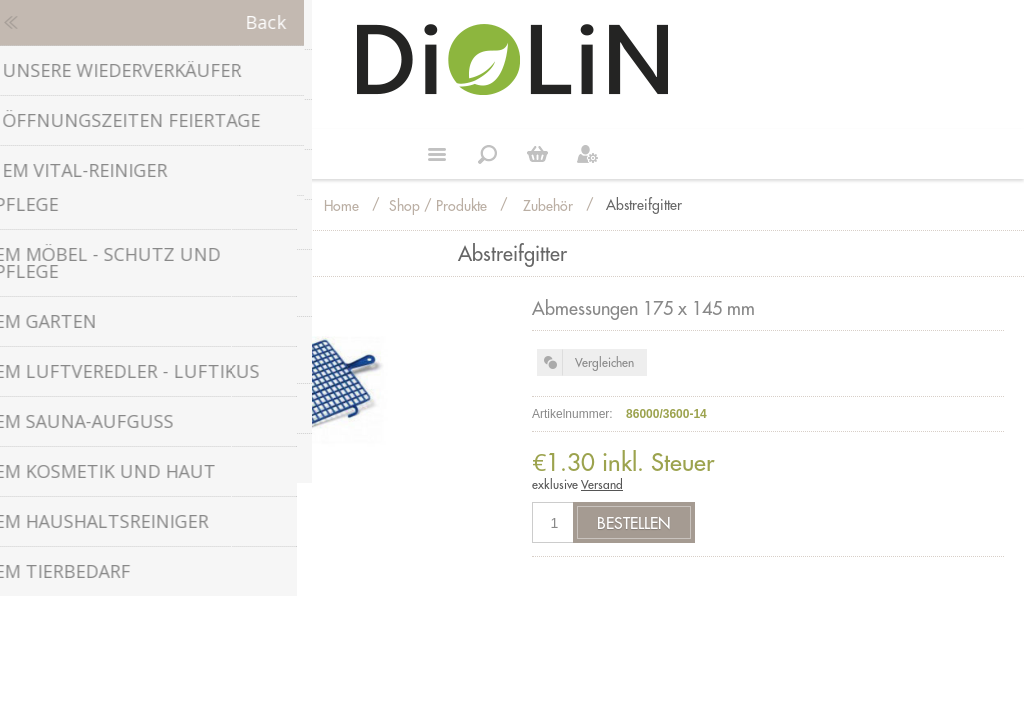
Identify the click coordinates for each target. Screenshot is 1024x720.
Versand (602, 484)
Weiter (537, 154)
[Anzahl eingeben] (554, 522)
